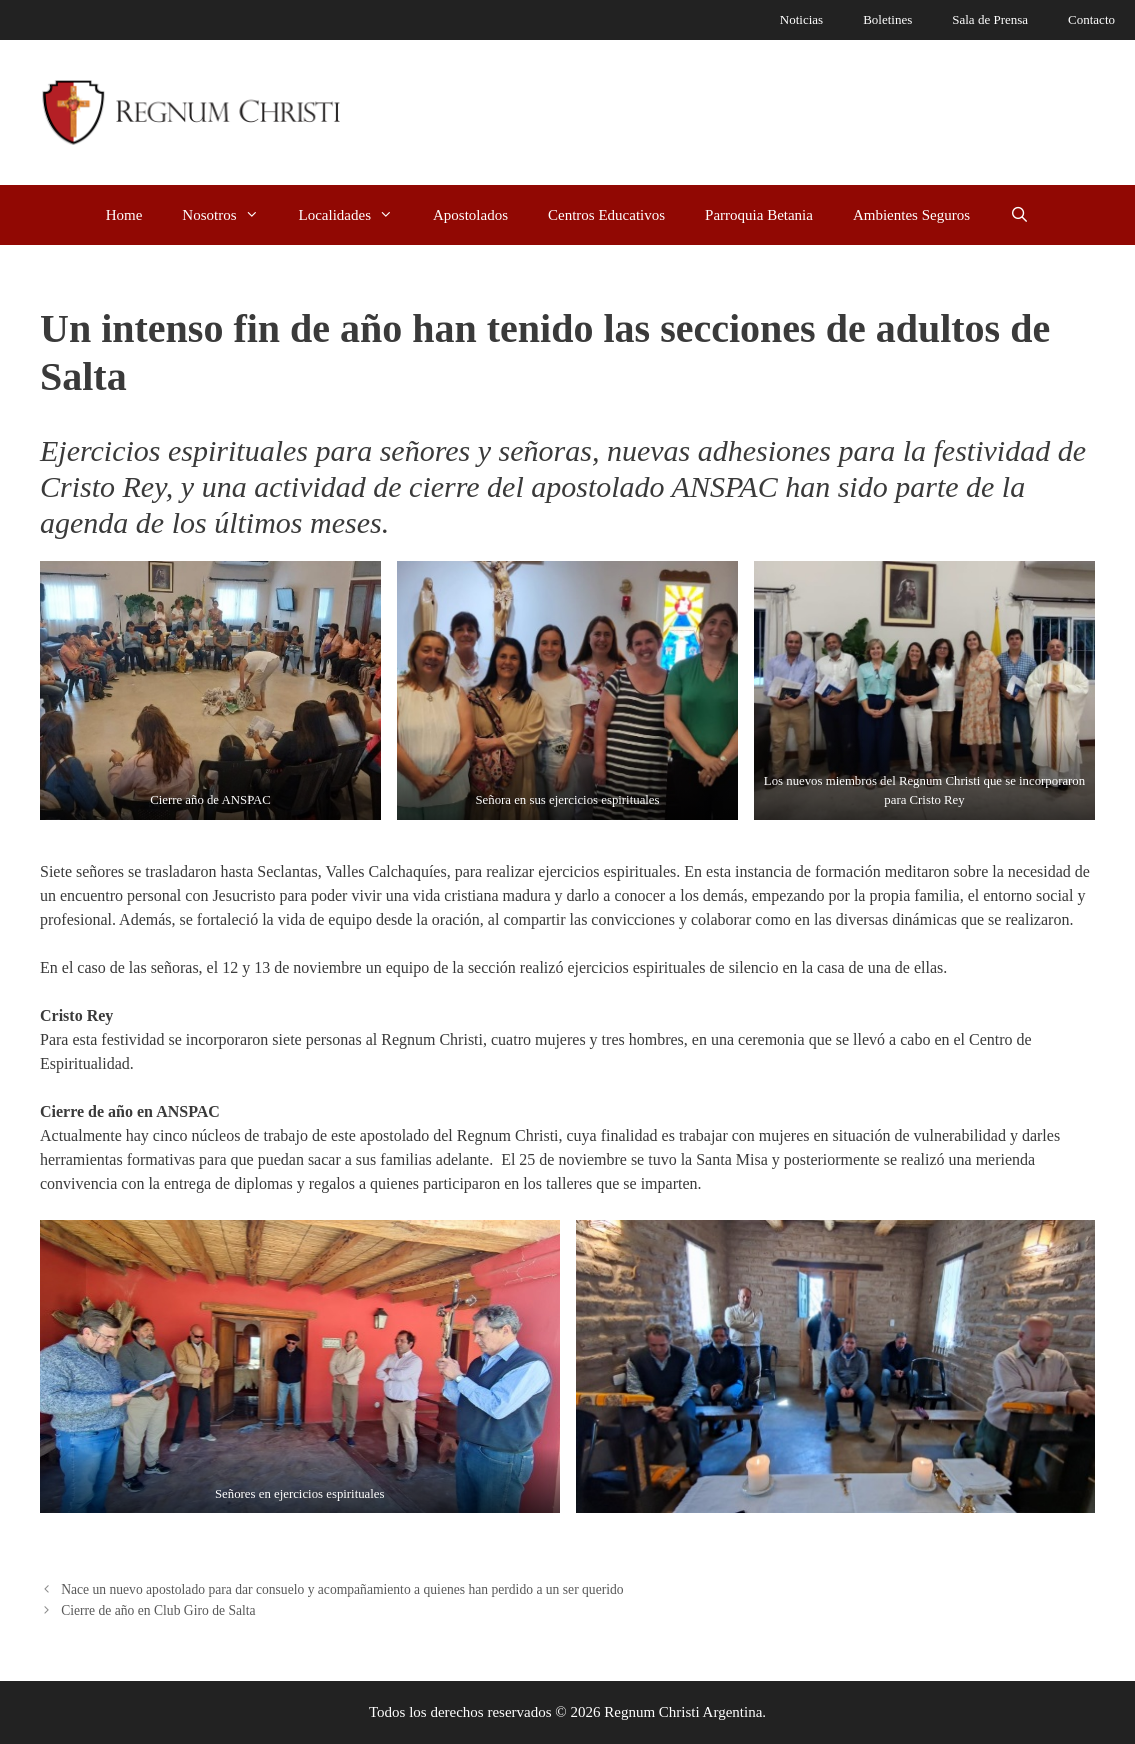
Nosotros (230, 215)
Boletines (887, 19)
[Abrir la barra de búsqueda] (1019, 215)
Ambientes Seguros (911, 215)
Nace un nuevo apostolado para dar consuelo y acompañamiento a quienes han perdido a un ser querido (342, 1589)
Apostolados (470, 215)
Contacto (1091, 19)
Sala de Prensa (990, 19)
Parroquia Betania (759, 215)
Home (124, 215)
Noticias (801, 19)
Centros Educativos (606, 215)
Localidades (356, 215)
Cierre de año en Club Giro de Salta (158, 1610)
